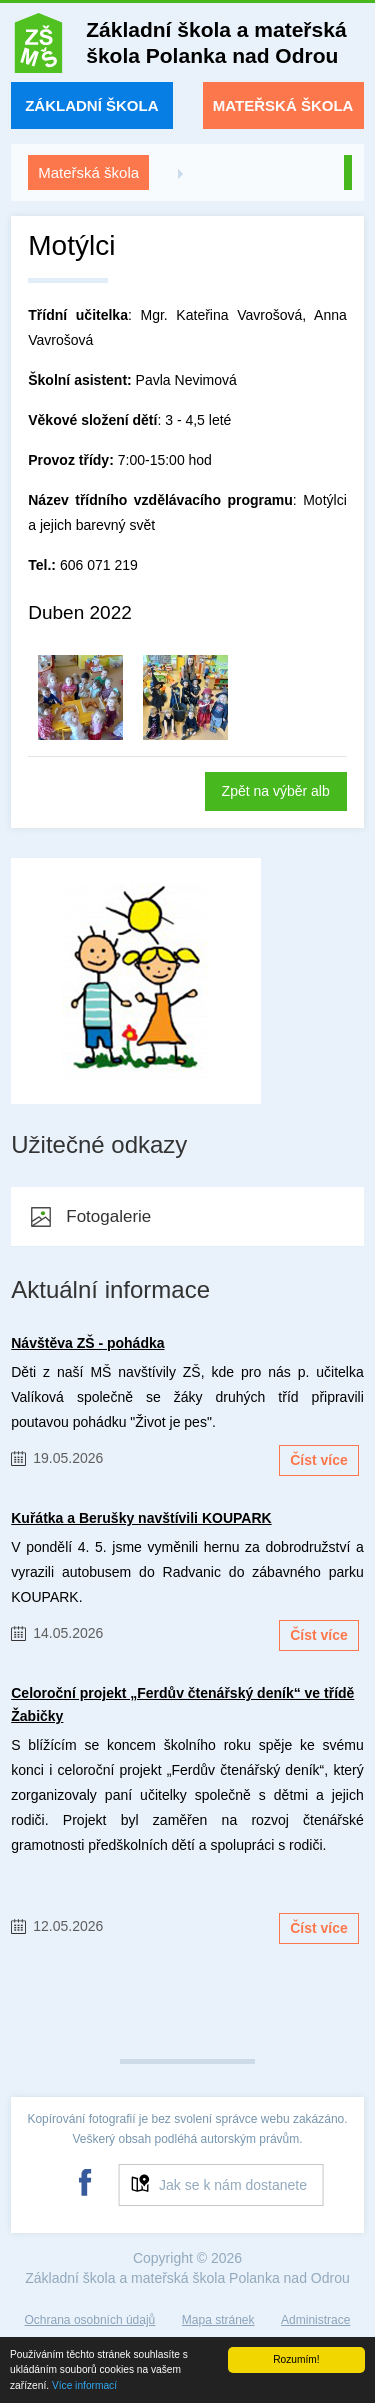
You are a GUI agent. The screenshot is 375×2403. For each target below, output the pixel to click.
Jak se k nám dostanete (233, 2185)
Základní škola (91, 105)
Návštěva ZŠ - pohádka (87, 1343)
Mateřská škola (283, 105)
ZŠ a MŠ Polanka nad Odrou (38, 47)
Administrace (315, 2320)
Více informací (84, 2385)
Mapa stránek (218, 2320)
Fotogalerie (108, 1216)
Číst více (319, 1460)
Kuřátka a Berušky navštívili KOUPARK (141, 1518)
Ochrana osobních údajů (90, 2320)
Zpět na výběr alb (276, 791)
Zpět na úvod (348, 172)
